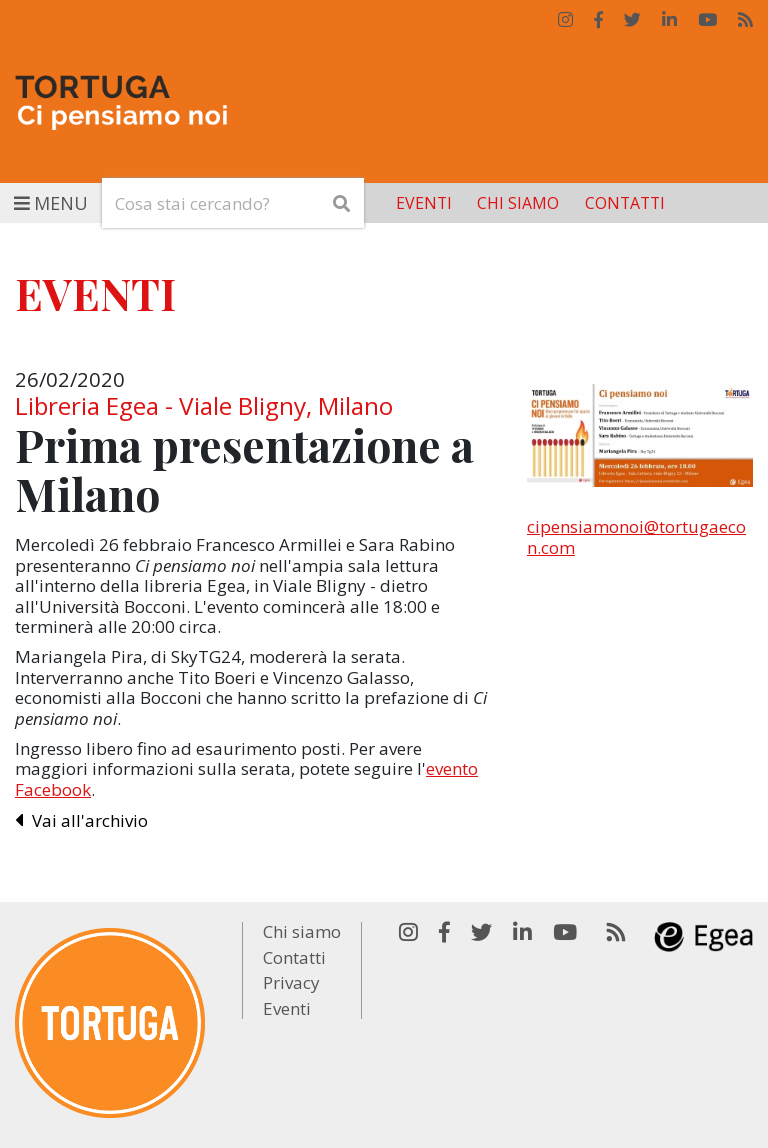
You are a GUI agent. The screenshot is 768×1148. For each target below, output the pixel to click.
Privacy (291, 982)
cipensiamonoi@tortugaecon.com (636, 536)
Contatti (625, 203)
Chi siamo (518, 203)
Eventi (424, 203)
